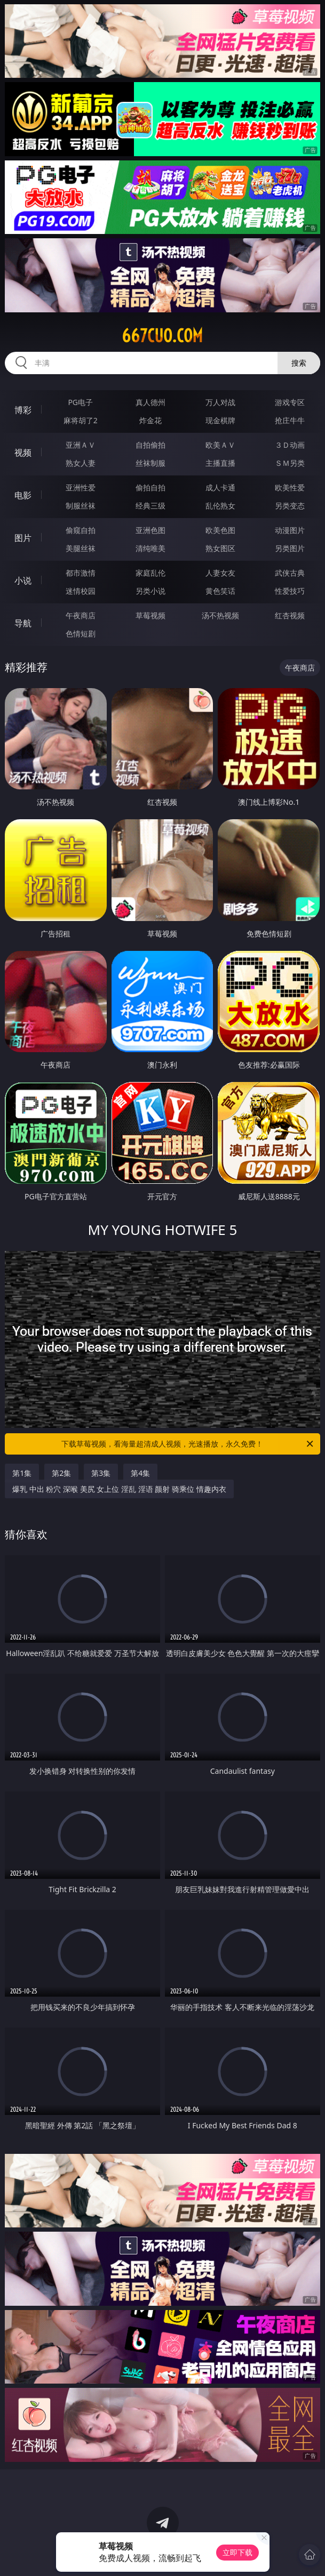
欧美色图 (220, 530)
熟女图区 (220, 548)
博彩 (22, 410)
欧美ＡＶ (220, 445)
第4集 (140, 1473)
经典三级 (150, 505)
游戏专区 (290, 402)
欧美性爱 (290, 487)
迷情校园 (81, 591)
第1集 (21, 1473)
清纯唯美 (150, 548)
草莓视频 (150, 615)
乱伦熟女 (220, 505)
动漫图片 (290, 530)
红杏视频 (290, 615)
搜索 (298, 363)
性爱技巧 (290, 591)
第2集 (61, 1473)
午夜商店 (81, 615)
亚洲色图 (150, 530)
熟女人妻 (81, 463)
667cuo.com (162, 335)
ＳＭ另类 (290, 463)
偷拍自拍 (150, 487)
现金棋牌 (220, 420)
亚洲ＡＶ (81, 445)
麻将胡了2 (81, 420)
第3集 (100, 1473)
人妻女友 (220, 573)
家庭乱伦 (150, 573)
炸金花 (150, 420)
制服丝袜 (81, 505)
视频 (22, 452)
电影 (22, 495)
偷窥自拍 (81, 530)
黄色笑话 (220, 591)
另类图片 (290, 548)
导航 (22, 623)
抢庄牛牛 (290, 420)
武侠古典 (290, 573)
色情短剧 (81, 633)
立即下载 (237, 2552)
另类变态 (290, 505)
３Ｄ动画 (290, 445)
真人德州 (150, 402)
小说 (22, 580)
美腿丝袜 (81, 548)
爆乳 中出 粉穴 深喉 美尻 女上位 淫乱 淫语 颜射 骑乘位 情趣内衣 (119, 1489)
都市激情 (81, 573)
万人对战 (220, 402)
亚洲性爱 (81, 487)
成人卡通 (220, 487)
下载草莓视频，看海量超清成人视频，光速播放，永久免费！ (187, 1444)
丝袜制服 (150, 463)
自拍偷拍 (150, 445)
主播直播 (220, 463)
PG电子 (80, 402)
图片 (22, 538)
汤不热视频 (220, 615)
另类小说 (150, 591)
